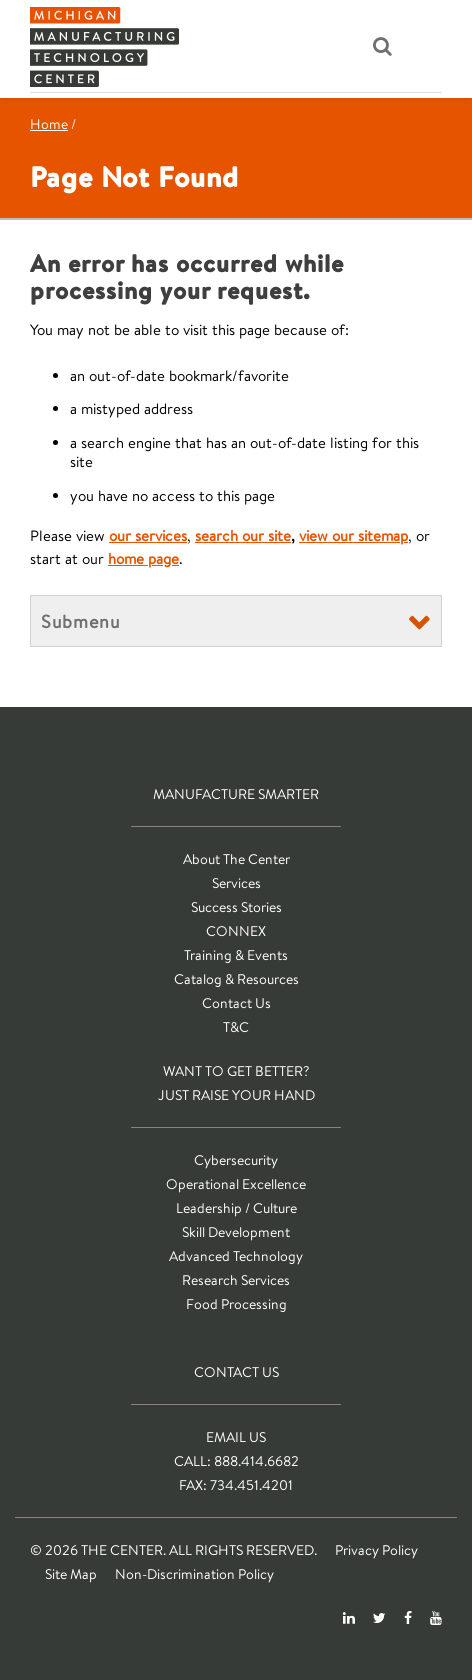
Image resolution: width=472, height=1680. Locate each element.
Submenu (80, 621)
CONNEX (236, 931)
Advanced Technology (236, 1256)
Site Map (71, 1574)
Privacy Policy (376, 1550)
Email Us (236, 1437)
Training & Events (236, 955)
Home (49, 124)
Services (236, 883)
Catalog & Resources (236, 979)
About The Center (236, 859)
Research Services (236, 1280)
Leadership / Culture (236, 1208)
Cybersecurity (236, 1160)
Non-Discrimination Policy (194, 1574)
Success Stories (236, 907)
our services (148, 535)
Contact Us (236, 1003)
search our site (243, 535)
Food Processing (236, 1304)
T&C (236, 1027)
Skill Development (236, 1232)
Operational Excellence (236, 1184)
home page (143, 558)
